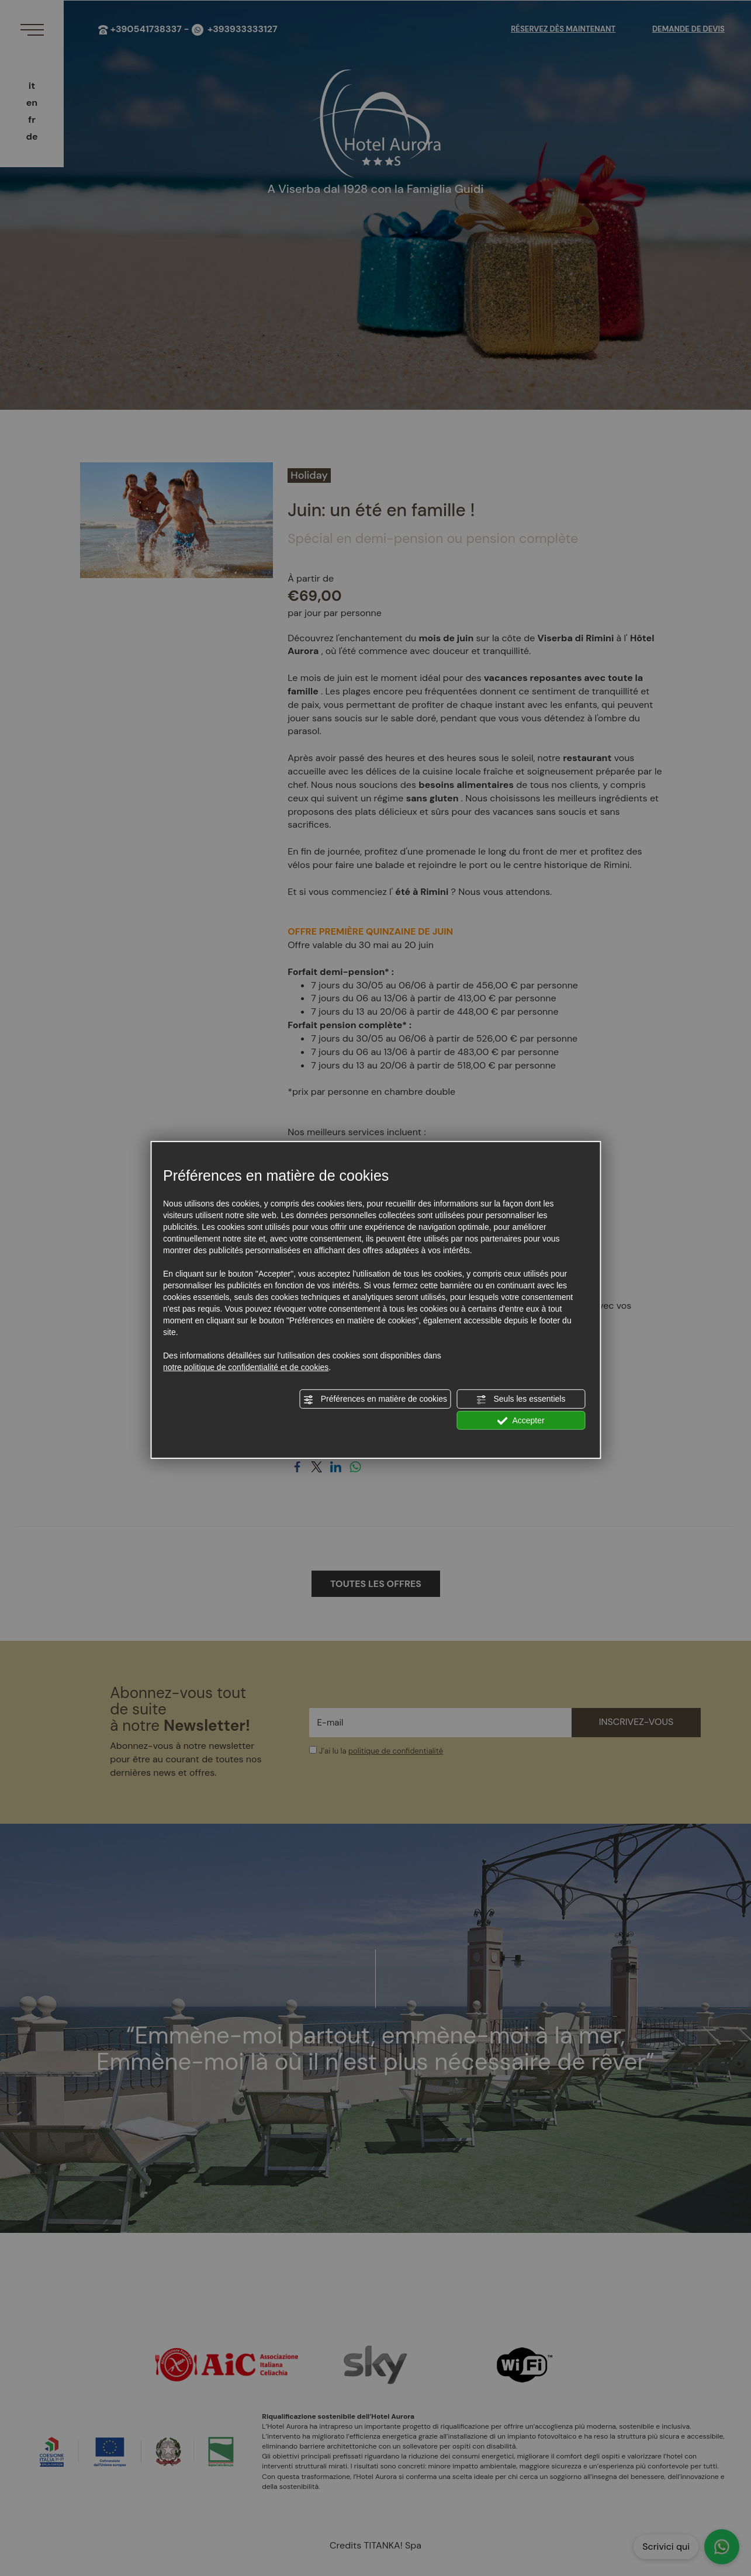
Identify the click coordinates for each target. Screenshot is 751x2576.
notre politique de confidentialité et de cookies (245, 1367)
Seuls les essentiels (521, 1399)
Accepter (520, 1420)
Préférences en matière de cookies (375, 1399)
